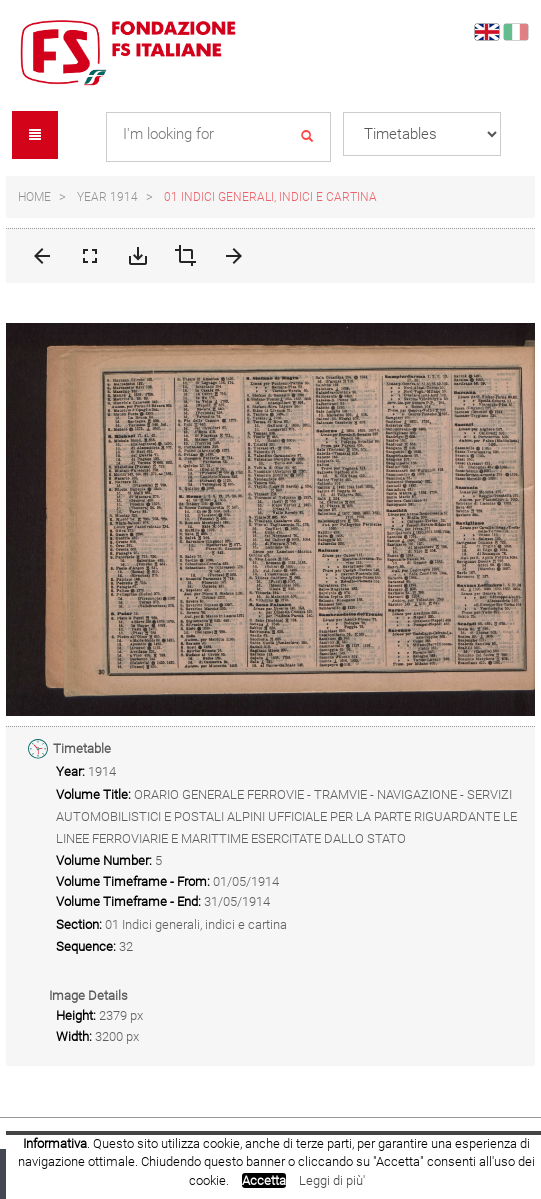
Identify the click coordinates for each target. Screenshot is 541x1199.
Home (34, 197)
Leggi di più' (332, 1180)
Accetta (264, 1180)
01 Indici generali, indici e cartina (270, 197)
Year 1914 (107, 197)
